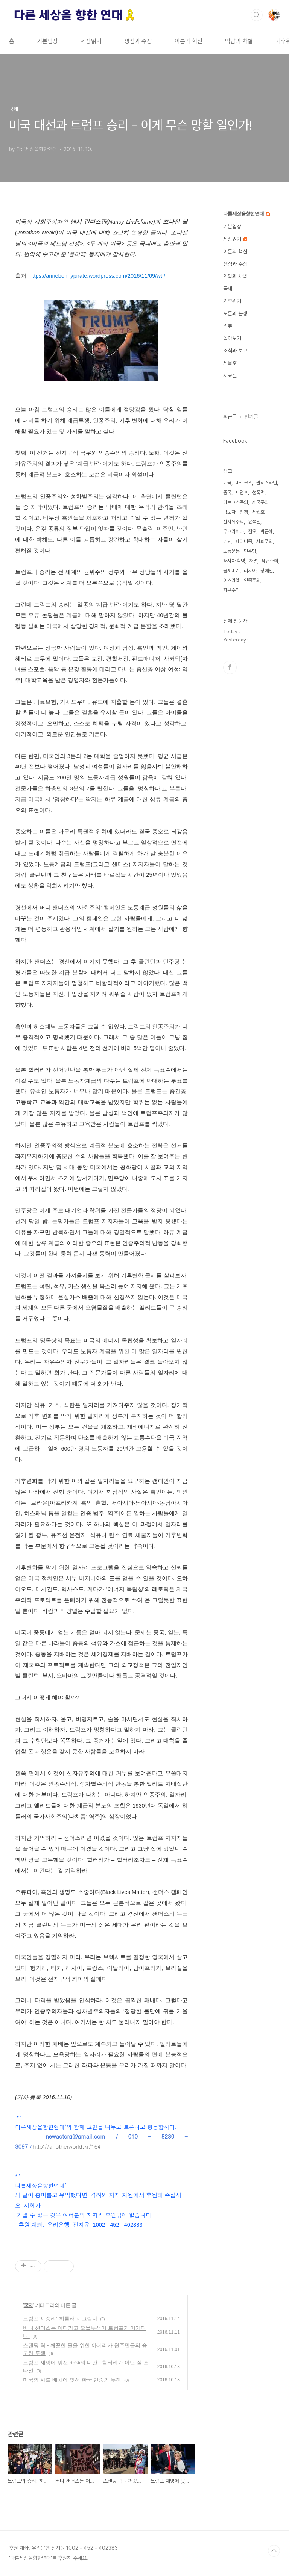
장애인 (266, 570)
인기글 (251, 417)
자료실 (230, 375)
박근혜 (266, 531)
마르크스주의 (235, 502)
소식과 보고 (235, 351)
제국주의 (260, 502)
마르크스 (244, 483)
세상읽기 (91, 41)
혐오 (252, 531)
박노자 (229, 512)
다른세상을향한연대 (246, 214)
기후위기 (232, 301)
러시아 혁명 (234, 561)
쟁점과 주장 (138, 41)
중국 (227, 492)
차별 (253, 561)
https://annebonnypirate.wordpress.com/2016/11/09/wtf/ (97, 276)
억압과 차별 (239, 41)
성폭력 (258, 492)
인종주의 (252, 580)
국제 (28, 2305)
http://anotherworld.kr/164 (66, 2146)
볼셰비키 (231, 570)
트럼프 (242, 492)
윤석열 (254, 522)
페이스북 (230, 667)
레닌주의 (270, 561)
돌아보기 (232, 338)
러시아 (250, 570)
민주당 (250, 551)
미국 (227, 483)
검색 (256, 15)
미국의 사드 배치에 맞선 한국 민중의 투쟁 (72, 2380)
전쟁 (244, 512)
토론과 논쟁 (235, 313)
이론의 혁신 (188, 41)
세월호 (230, 363)
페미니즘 (244, 541)
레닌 (227, 541)
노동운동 (231, 551)
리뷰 (227, 326)
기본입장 (47, 41)
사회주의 (264, 541)
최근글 (230, 417)
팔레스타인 (266, 483)
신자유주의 (233, 522)
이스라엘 (231, 580)
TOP (274, 2551)
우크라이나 (233, 531)
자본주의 (231, 590)
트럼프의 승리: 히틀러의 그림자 (60, 2319)
